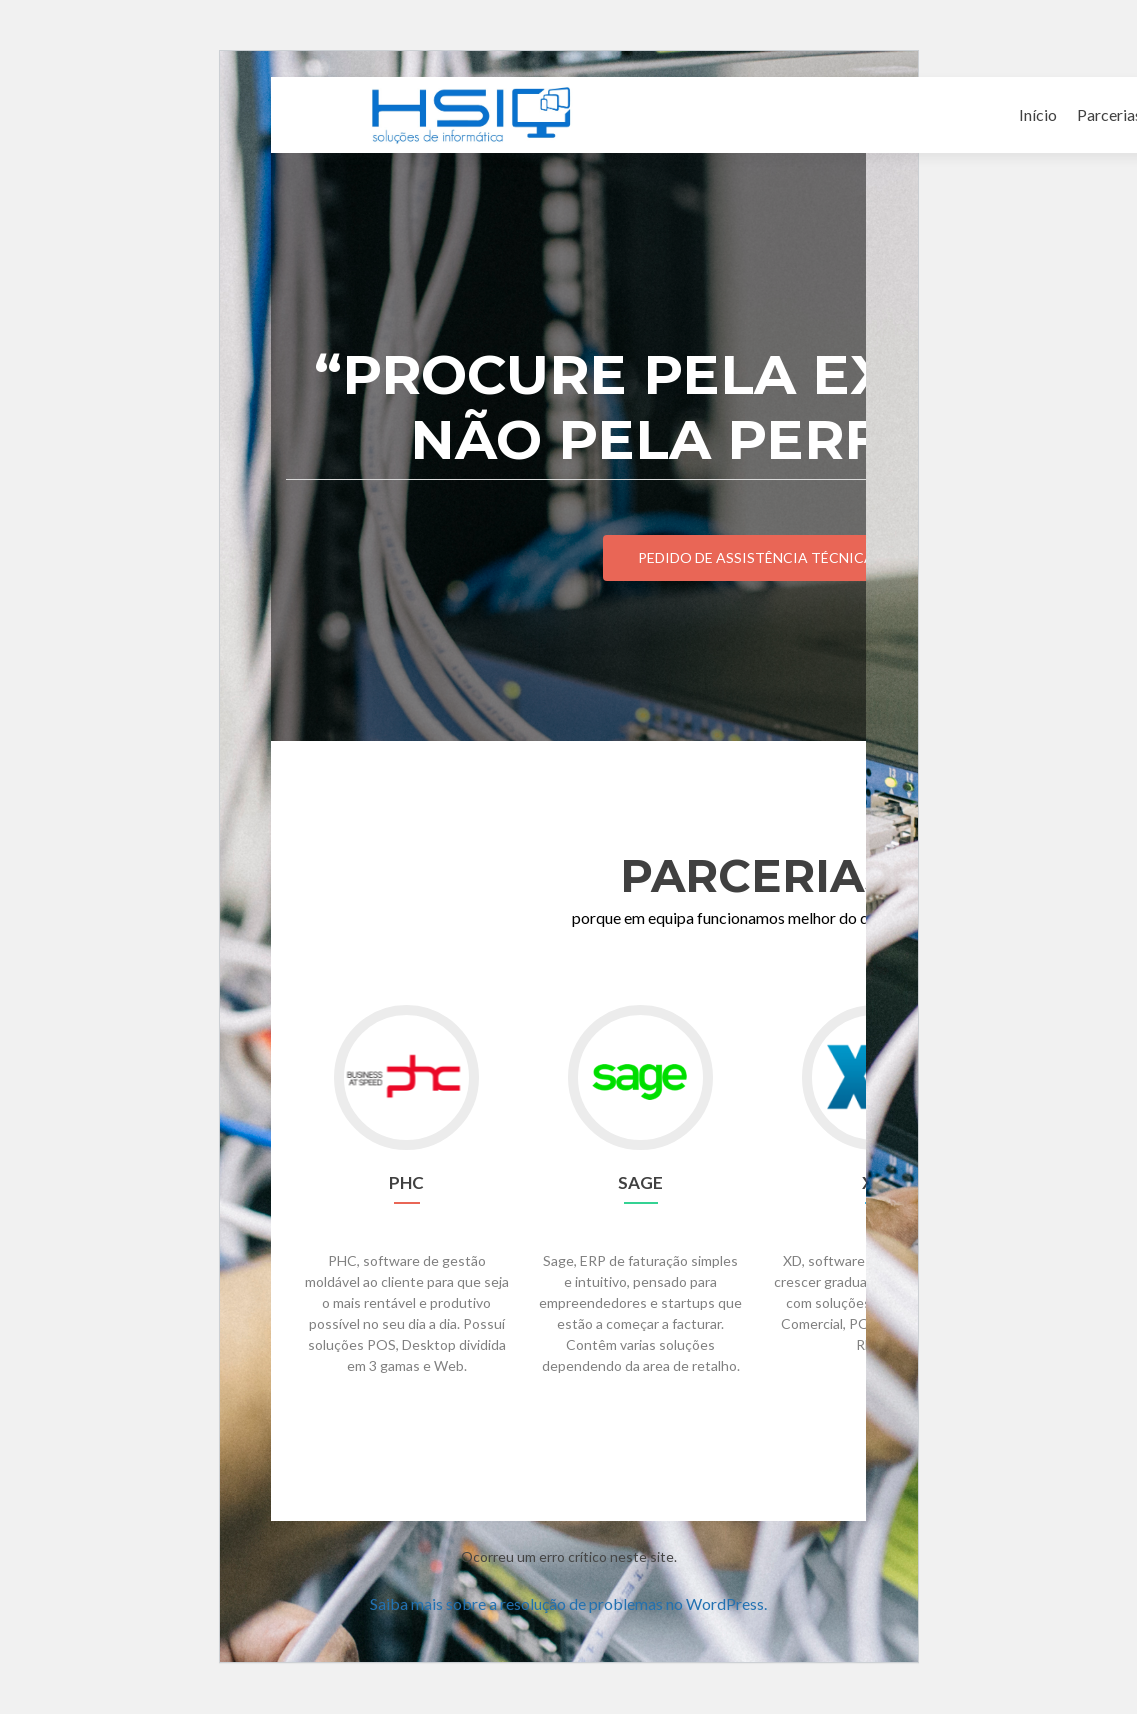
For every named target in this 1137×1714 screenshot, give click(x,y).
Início (1038, 114)
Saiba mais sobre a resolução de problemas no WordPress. (568, 1603)
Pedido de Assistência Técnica (756, 557)
